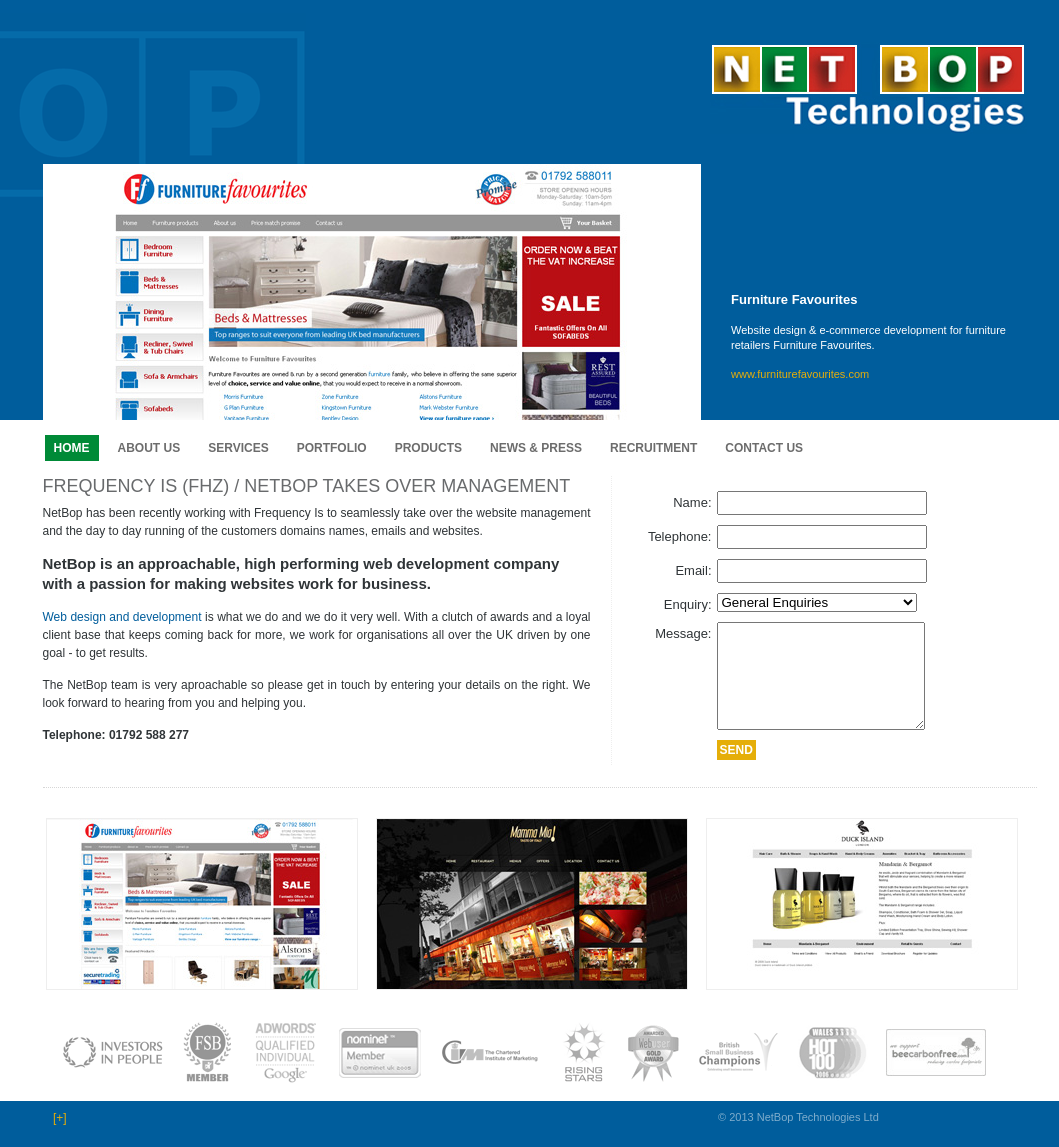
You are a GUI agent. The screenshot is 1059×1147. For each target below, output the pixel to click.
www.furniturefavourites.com (800, 374)
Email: (693, 570)
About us (149, 448)
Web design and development (122, 617)
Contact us (764, 448)
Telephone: (680, 536)
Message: (683, 633)
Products (428, 448)
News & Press (536, 448)
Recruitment (653, 448)
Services (238, 448)
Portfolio (332, 448)
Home (72, 448)
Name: (692, 502)
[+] (60, 1118)
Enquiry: (688, 604)
